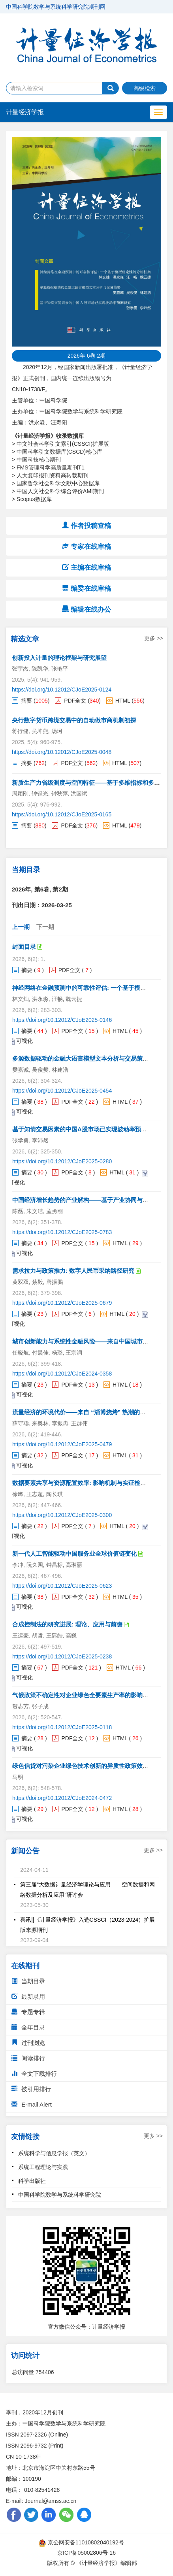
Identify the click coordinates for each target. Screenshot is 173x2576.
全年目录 (28, 2027)
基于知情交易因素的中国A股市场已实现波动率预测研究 (85, 1129)
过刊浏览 (28, 2042)
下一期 (45, 926)
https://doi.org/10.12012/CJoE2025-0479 (62, 1444)
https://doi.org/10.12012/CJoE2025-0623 (62, 1586)
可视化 (24, 1041)
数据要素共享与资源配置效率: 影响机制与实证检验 (79, 1482)
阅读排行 (28, 2058)
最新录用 (28, 1996)
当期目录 (28, 1981)
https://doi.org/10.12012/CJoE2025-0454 (62, 1090)
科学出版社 (32, 2181)
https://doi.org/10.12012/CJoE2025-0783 (62, 1232)
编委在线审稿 (86, 588)
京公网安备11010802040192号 (82, 2542)
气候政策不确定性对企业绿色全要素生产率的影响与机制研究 (92, 1695)
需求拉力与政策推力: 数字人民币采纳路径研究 (73, 1270)
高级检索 (145, 88)
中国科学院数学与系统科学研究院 (59, 2195)
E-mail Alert (31, 2104)
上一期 (21, 926)
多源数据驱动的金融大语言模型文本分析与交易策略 (80, 1058)
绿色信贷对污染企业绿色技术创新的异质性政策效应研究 (86, 1765)
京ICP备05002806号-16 (86, 2553)
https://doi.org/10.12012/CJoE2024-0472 (62, 1798)
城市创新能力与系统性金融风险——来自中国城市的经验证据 (92, 1341)
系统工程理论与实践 (43, 2167)
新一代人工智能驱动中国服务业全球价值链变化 (74, 1553)
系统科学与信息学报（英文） (54, 2153)
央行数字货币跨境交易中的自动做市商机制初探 (74, 720)
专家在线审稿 (86, 546)
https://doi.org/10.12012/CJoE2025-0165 (61, 814)
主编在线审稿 (86, 567)
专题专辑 (28, 2012)
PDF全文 (75, 700)
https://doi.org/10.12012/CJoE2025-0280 (62, 1161)
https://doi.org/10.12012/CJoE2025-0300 (62, 1515)
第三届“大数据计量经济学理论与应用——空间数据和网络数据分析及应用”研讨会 (87, 1892)
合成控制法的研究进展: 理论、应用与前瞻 (67, 1624)
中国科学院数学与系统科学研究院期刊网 (55, 7)
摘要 (26, 700)
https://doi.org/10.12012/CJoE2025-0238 (62, 1656)
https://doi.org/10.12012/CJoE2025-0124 (61, 689)
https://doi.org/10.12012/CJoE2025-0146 (62, 1020)
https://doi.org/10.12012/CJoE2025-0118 (62, 1727)
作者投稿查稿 (86, 526)
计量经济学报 (25, 112)
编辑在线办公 (86, 609)
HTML (122, 700)
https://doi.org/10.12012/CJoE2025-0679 (62, 1303)
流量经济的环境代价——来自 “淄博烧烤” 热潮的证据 (82, 1412)
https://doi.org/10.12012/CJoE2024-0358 (62, 1373)
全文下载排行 (34, 2073)
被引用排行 (31, 2089)
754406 (45, 2372)
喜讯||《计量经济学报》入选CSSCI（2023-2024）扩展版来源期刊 (87, 1927)
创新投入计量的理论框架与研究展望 (59, 657)
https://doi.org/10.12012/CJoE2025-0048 (61, 752)
